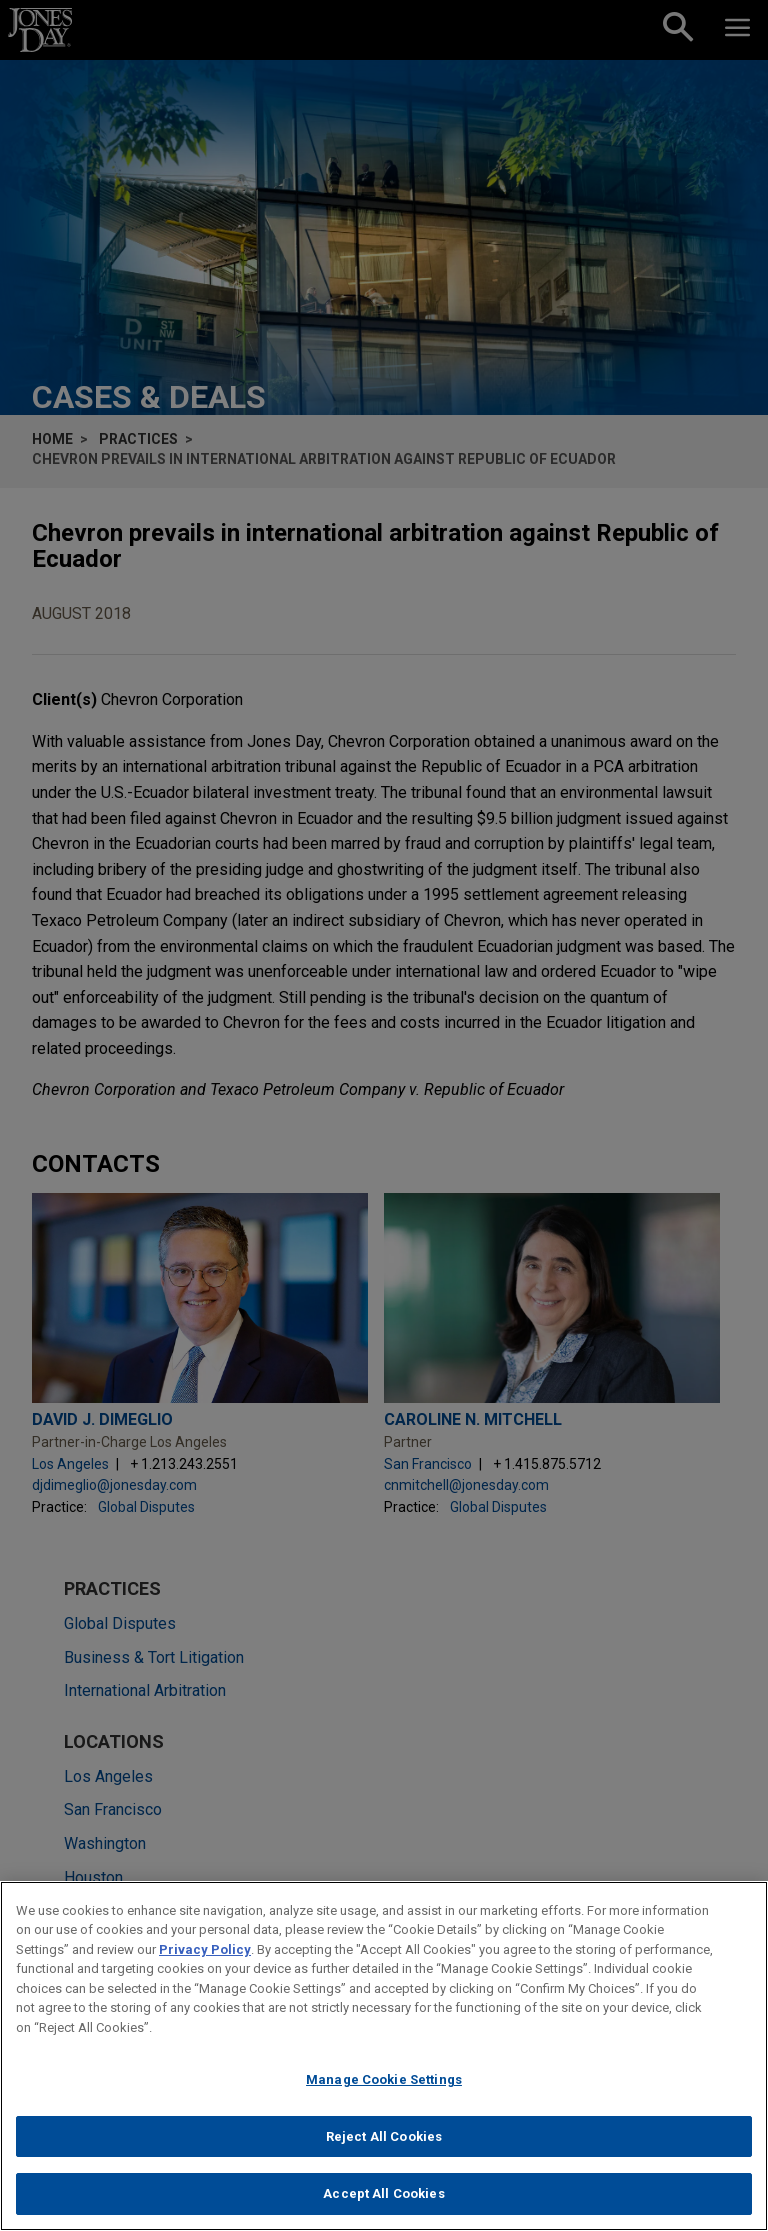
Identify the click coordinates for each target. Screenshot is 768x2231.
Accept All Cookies (383, 2200)
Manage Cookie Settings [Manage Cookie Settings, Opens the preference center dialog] (384, 2085)
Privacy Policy (205, 1955)
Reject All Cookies (384, 2142)
